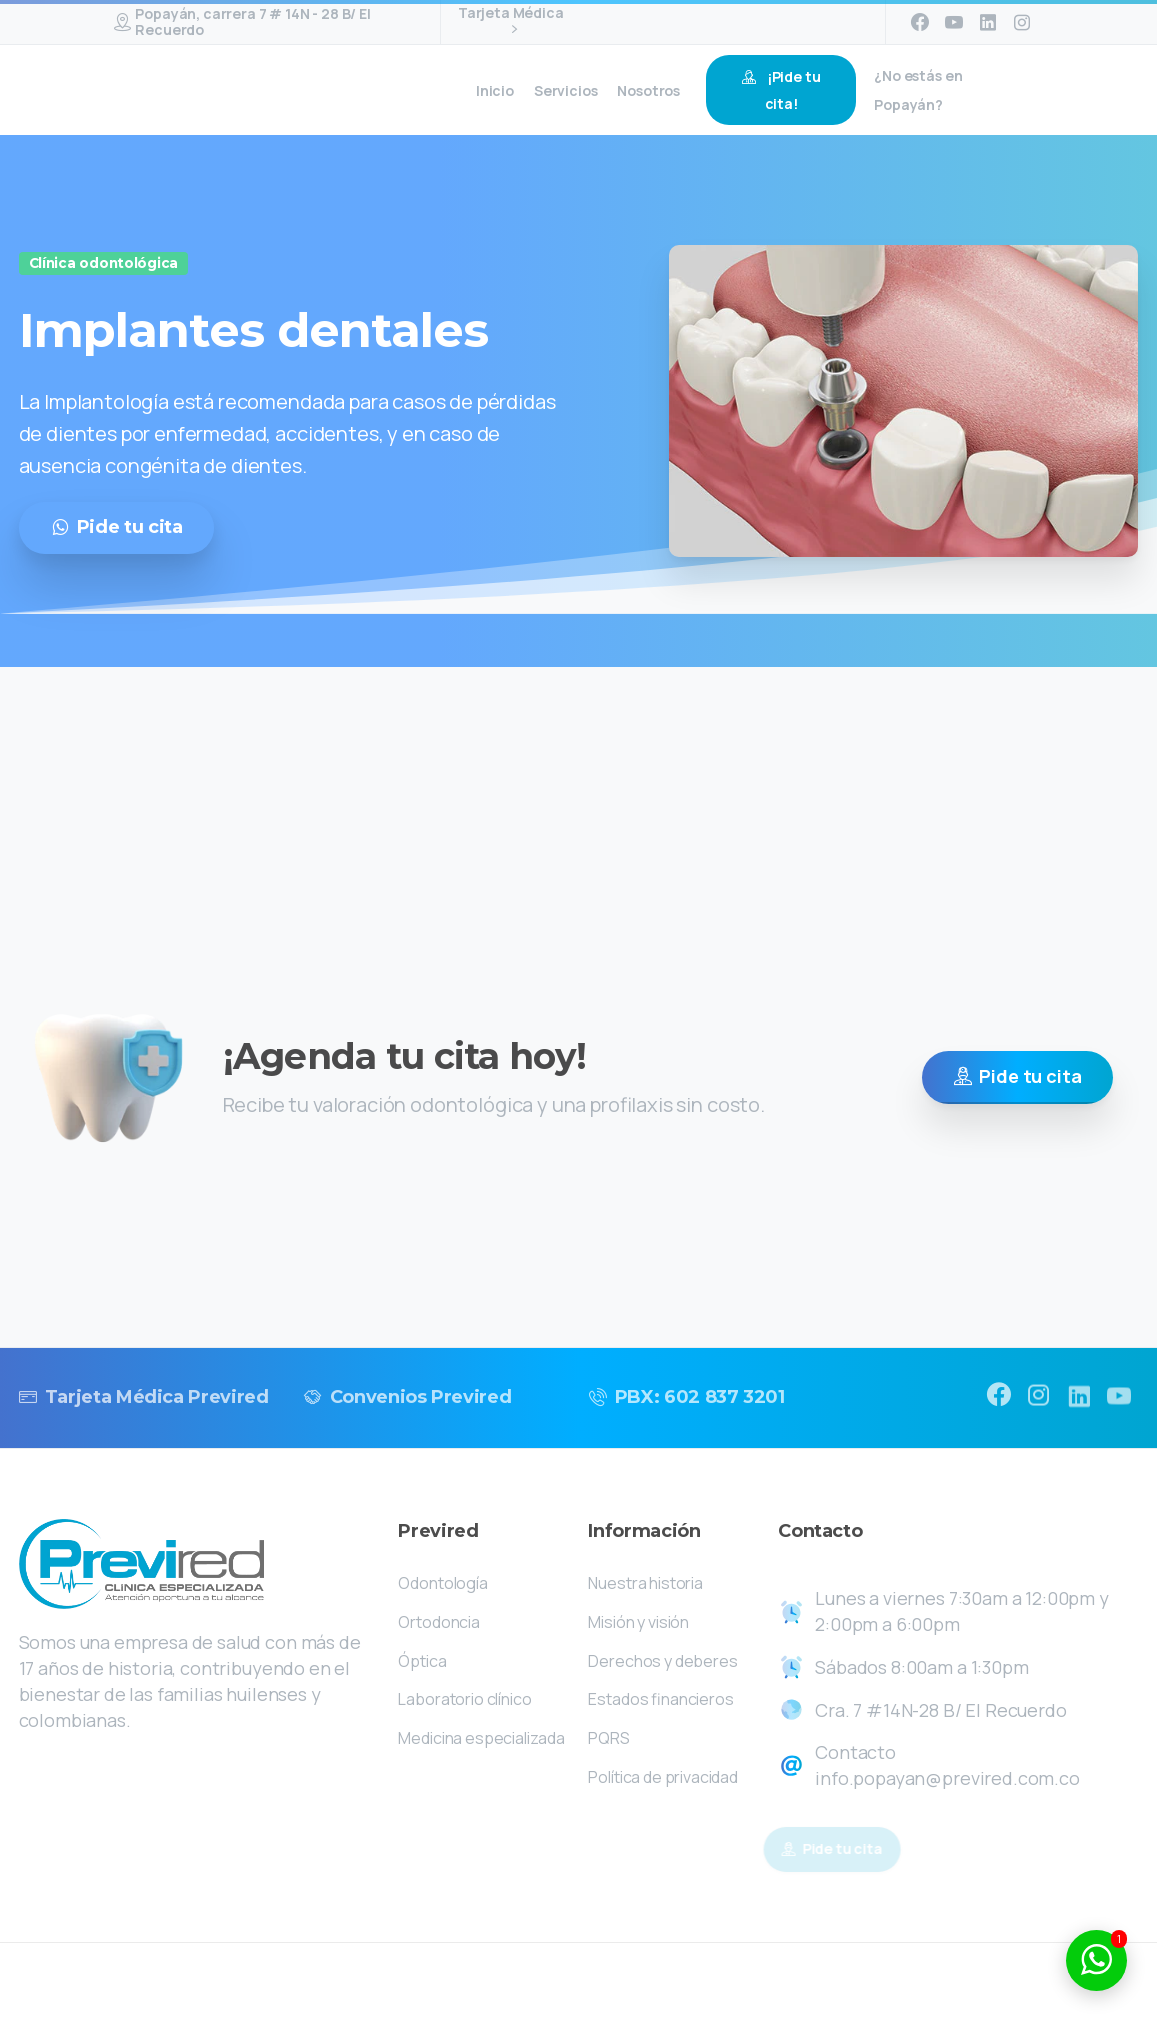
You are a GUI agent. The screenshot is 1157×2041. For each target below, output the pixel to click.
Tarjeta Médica (511, 21)
